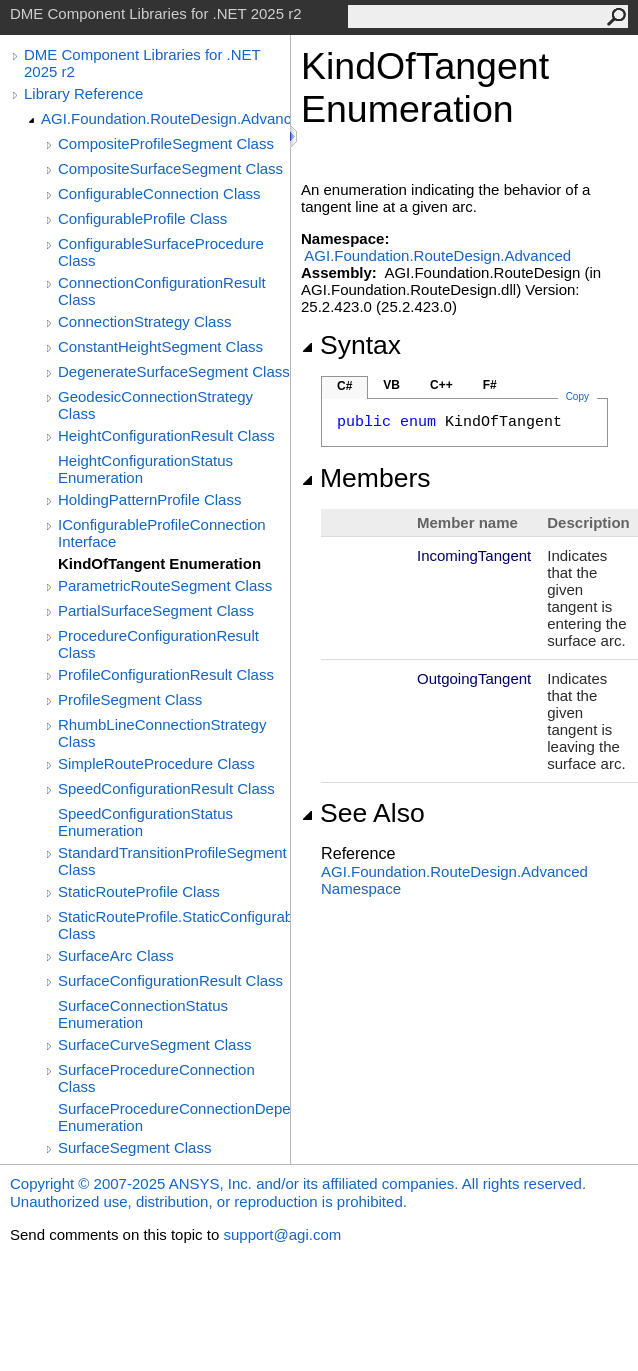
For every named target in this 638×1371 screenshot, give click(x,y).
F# (490, 385)
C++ (441, 385)
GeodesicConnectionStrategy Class (155, 405)
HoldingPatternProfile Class (149, 499)
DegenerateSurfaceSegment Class (174, 371)
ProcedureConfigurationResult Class (158, 644)
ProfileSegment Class (130, 699)
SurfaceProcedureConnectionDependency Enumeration (174, 1117)
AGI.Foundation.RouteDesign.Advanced (165, 118)
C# (344, 386)
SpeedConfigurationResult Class (166, 788)
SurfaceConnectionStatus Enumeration (143, 1014)
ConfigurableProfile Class (142, 218)
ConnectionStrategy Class (144, 321)
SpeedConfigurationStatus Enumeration (145, 822)
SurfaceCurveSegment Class (154, 1044)
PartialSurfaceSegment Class (156, 610)
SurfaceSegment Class (134, 1147)
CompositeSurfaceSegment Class (170, 168)
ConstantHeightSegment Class (160, 346)
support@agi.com (282, 1234)
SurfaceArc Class (116, 955)
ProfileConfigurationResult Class (166, 674)
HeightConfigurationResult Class (166, 435)
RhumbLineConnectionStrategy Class (162, 733)
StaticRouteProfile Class (139, 891)
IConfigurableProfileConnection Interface (162, 533)
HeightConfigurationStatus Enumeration (145, 469)
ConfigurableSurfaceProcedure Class (161, 252)
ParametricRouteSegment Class (165, 585)
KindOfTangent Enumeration (159, 563)
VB (391, 385)
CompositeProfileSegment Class (166, 143)
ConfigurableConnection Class (159, 193)
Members (366, 478)
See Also (363, 813)
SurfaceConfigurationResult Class (170, 980)
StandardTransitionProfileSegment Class (172, 861)
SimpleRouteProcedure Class (156, 763)
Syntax (351, 345)
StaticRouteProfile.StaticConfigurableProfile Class (174, 925)
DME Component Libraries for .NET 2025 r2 (142, 63)
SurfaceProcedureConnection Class (156, 1078)
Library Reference (83, 93)
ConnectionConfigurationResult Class (162, 291)
